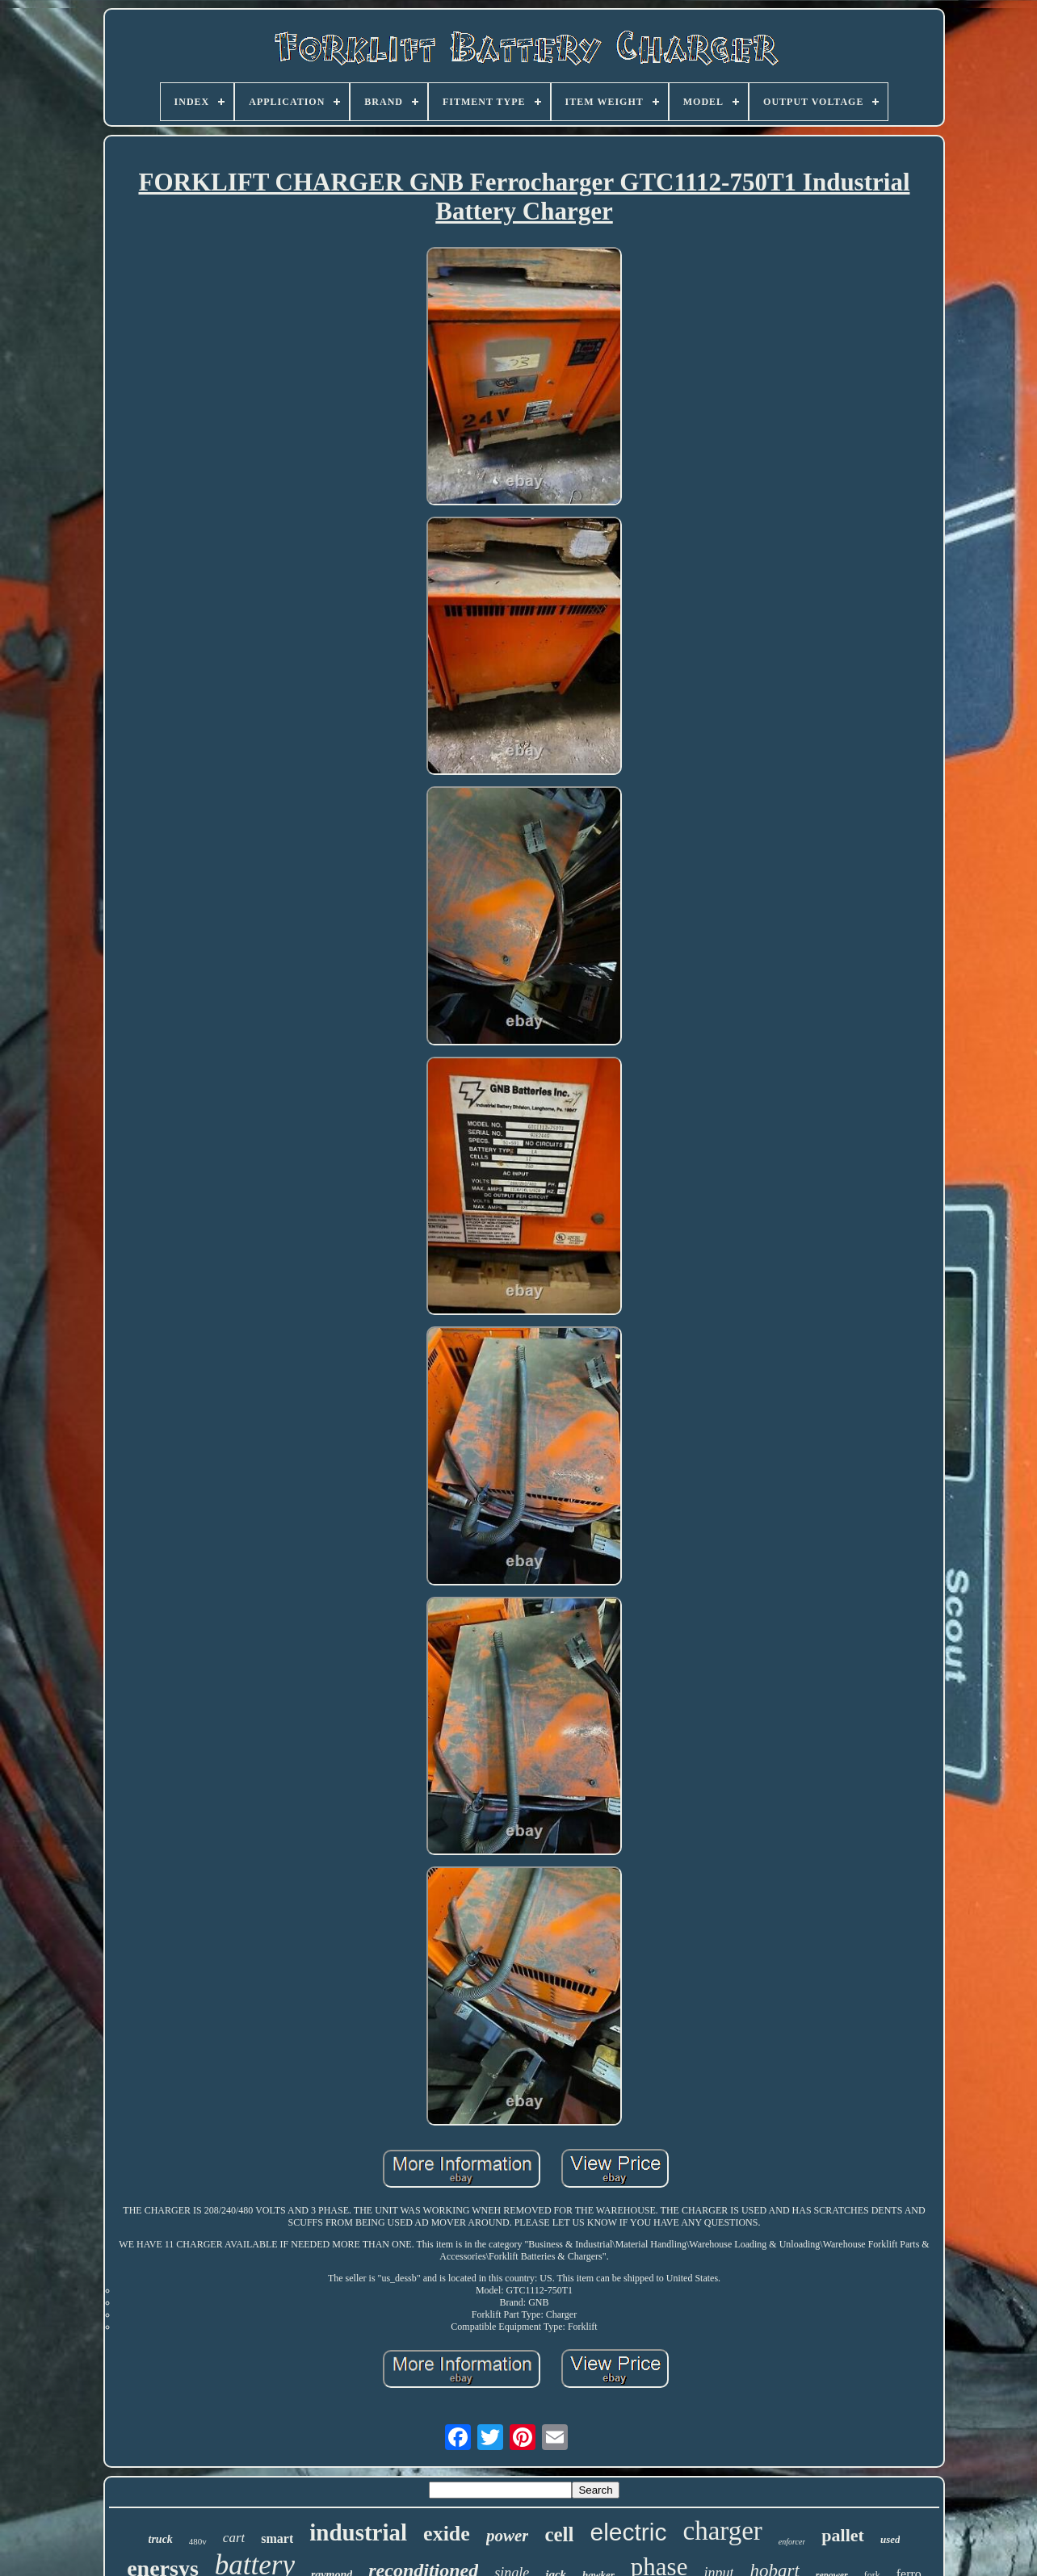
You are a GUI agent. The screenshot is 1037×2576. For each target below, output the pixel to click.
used (890, 2539)
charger (722, 2530)
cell (558, 2534)
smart (277, 2538)
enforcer (792, 2541)
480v (198, 2541)
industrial (358, 2532)
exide (446, 2533)
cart (234, 2537)
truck (161, 2539)
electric (628, 2532)
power (507, 2535)
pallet (842, 2535)
